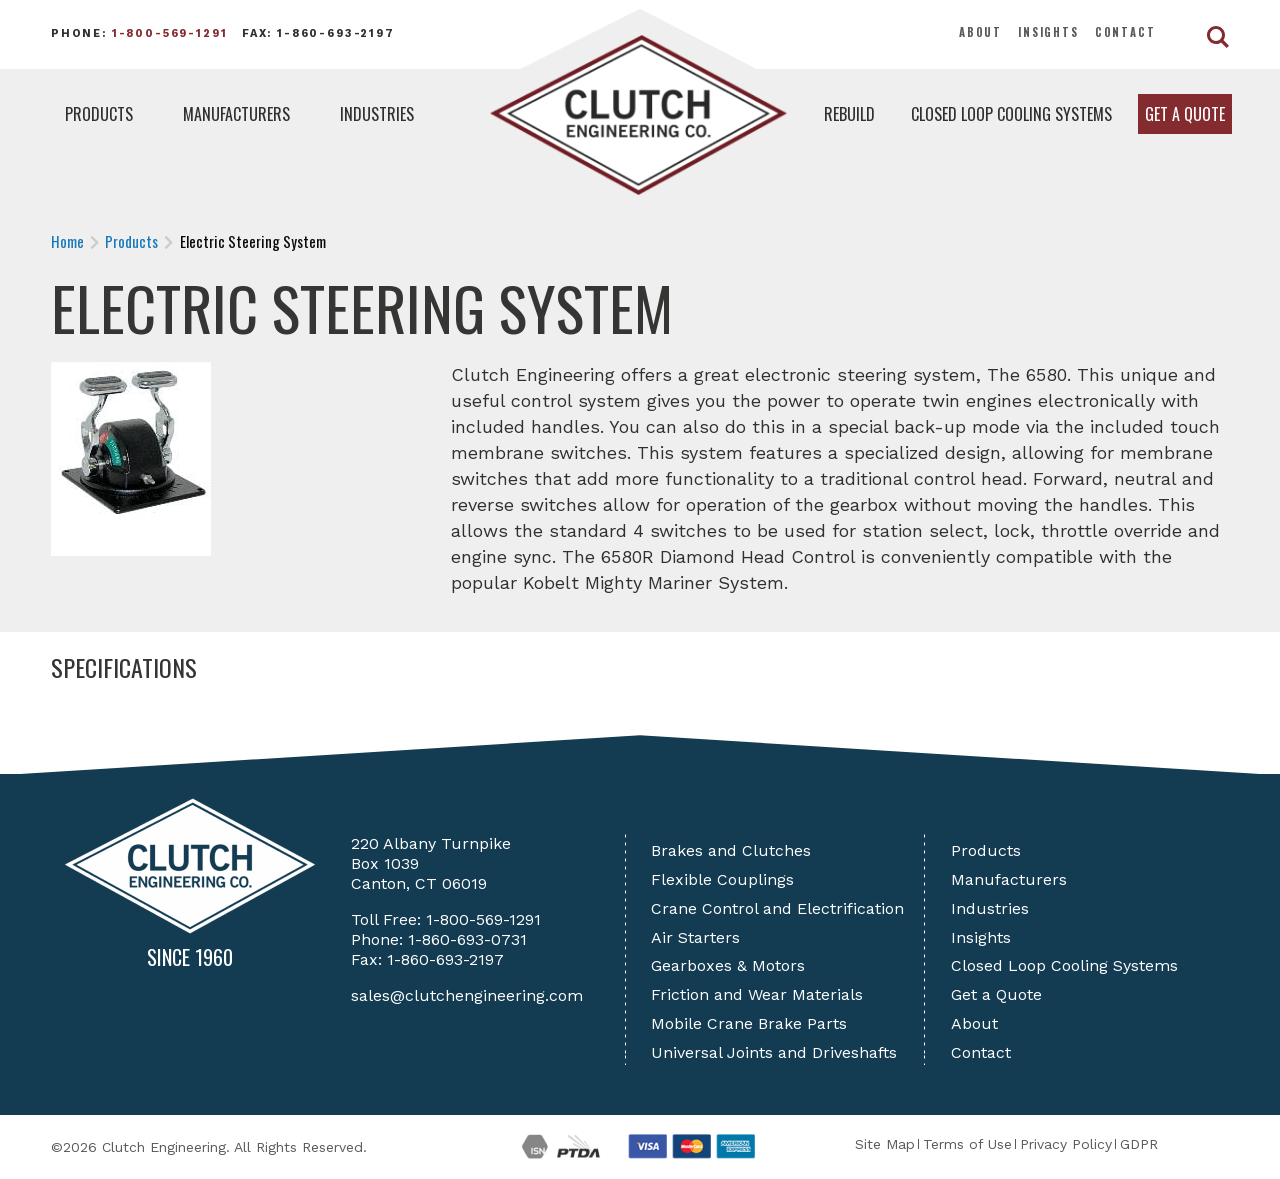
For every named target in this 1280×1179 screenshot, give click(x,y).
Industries (377, 114)
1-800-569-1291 (170, 33)
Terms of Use (967, 1144)
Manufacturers (236, 114)
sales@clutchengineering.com (467, 995)
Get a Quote (1185, 114)
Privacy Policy (1066, 1144)
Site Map (885, 1144)
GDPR (1139, 1144)
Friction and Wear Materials (757, 994)
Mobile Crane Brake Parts (749, 1023)
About (980, 32)
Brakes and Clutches (731, 850)
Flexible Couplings (722, 879)
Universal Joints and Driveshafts (774, 1052)
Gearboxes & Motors (728, 965)
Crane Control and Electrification (777, 908)
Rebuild (849, 114)
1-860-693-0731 (467, 939)
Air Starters (695, 937)
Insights (1048, 32)
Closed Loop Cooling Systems (1011, 114)
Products (99, 114)
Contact (1125, 32)
